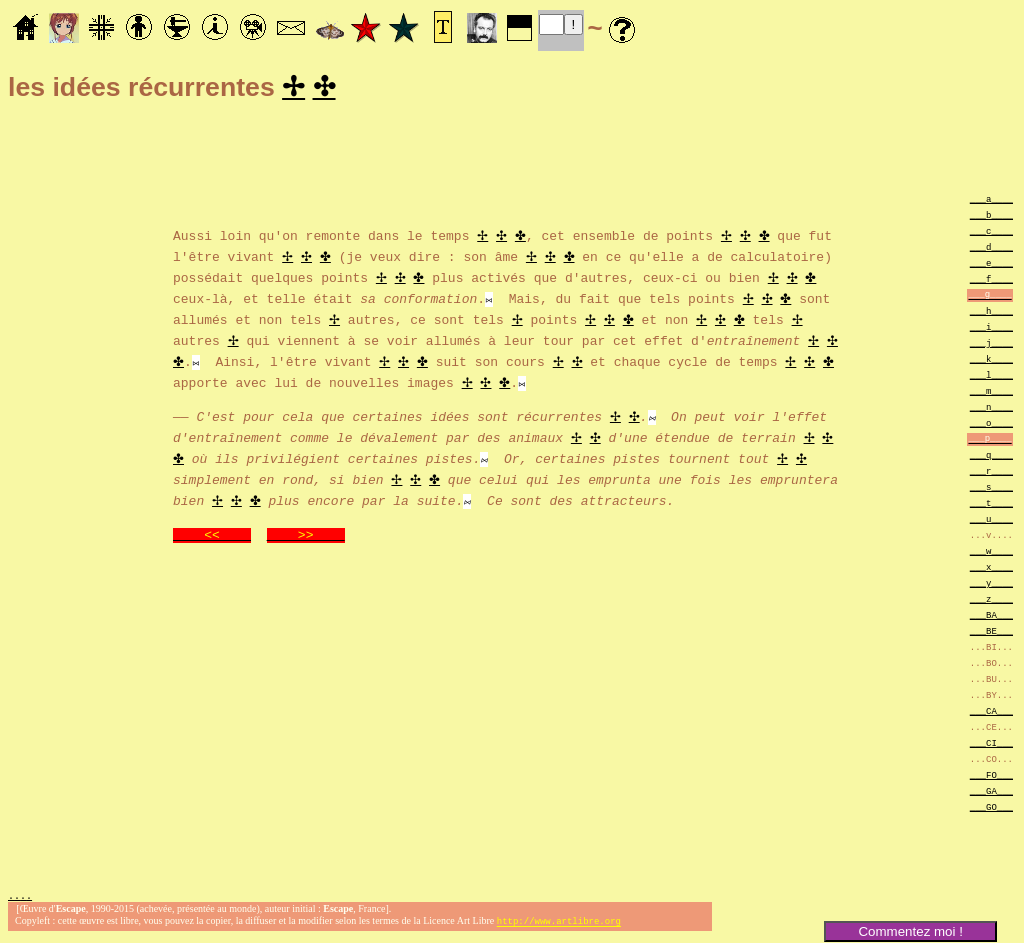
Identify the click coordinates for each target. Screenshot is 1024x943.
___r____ (991, 473)
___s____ (991, 489)
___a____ (991, 201)
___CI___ (991, 745)
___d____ (991, 249)
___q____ (991, 457)
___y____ (991, 585)
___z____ (991, 601)
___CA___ (991, 713)
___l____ (991, 377)
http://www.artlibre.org (559, 926)
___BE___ (991, 633)
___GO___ (991, 809)
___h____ (991, 313)
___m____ (991, 393)
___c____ (991, 233)
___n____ (991, 409)
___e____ (991, 265)
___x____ (991, 569)
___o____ (991, 425)
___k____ (991, 361)
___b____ (991, 217)
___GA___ (991, 793)
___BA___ (991, 617)
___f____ (991, 281)
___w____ (991, 553)
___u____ (991, 521)
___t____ (991, 505)
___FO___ (991, 777)
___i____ (991, 329)
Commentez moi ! (910, 931)
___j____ (991, 345)
